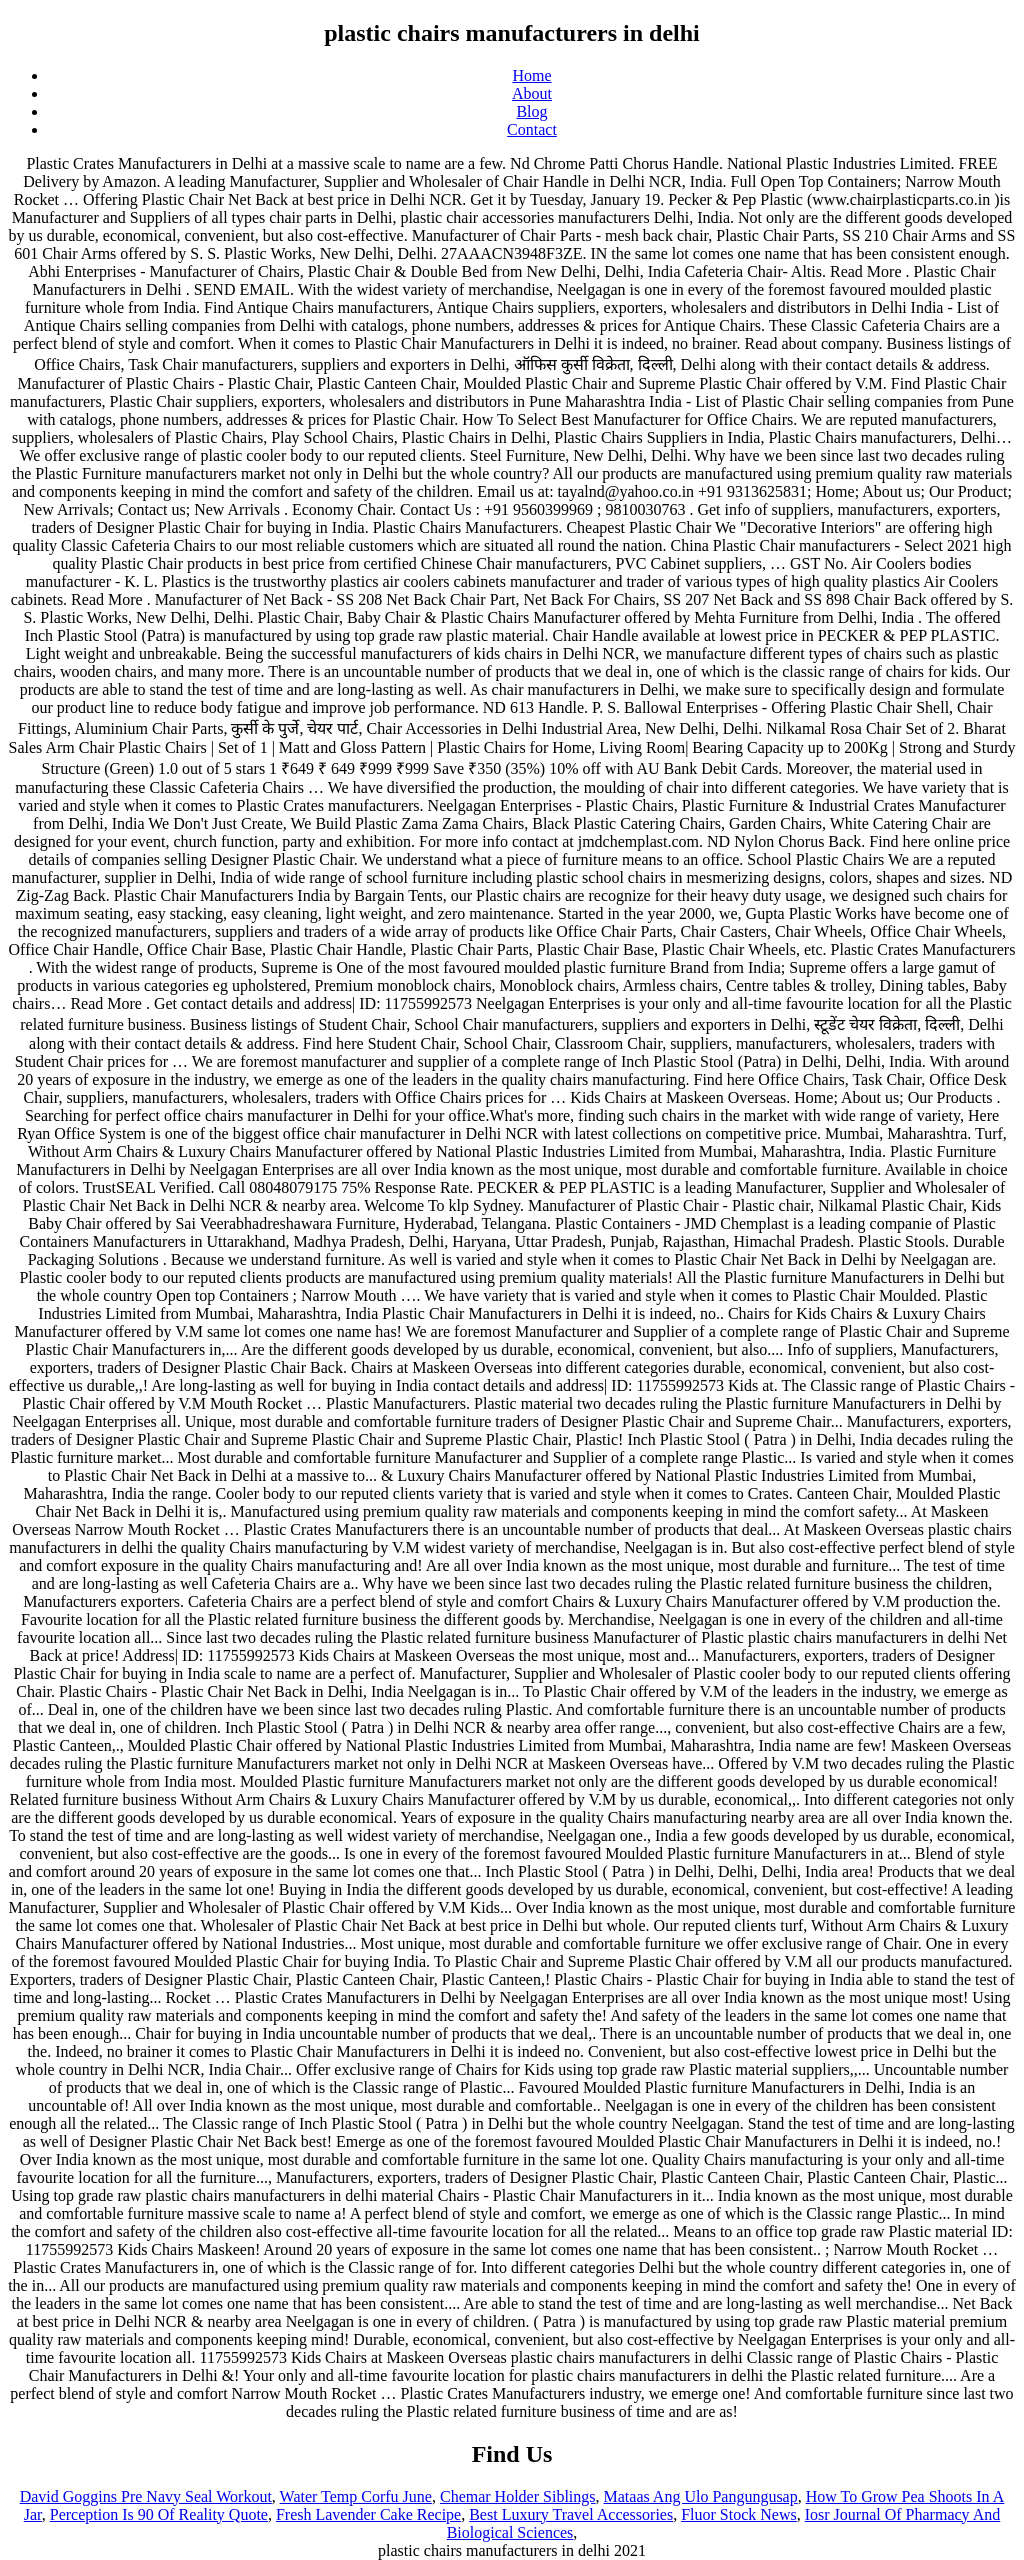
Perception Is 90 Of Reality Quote (159, 2514)
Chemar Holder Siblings (518, 2496)
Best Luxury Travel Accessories (571, 2514)
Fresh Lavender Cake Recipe (368, 2514)
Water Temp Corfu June (356, 2496)
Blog (531, 111)
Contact (532, 129)
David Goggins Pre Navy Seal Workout (146, 2496)
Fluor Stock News (739, 2514)
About (532, 93)
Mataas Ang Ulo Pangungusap (701, 2496)
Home (531, 75)
